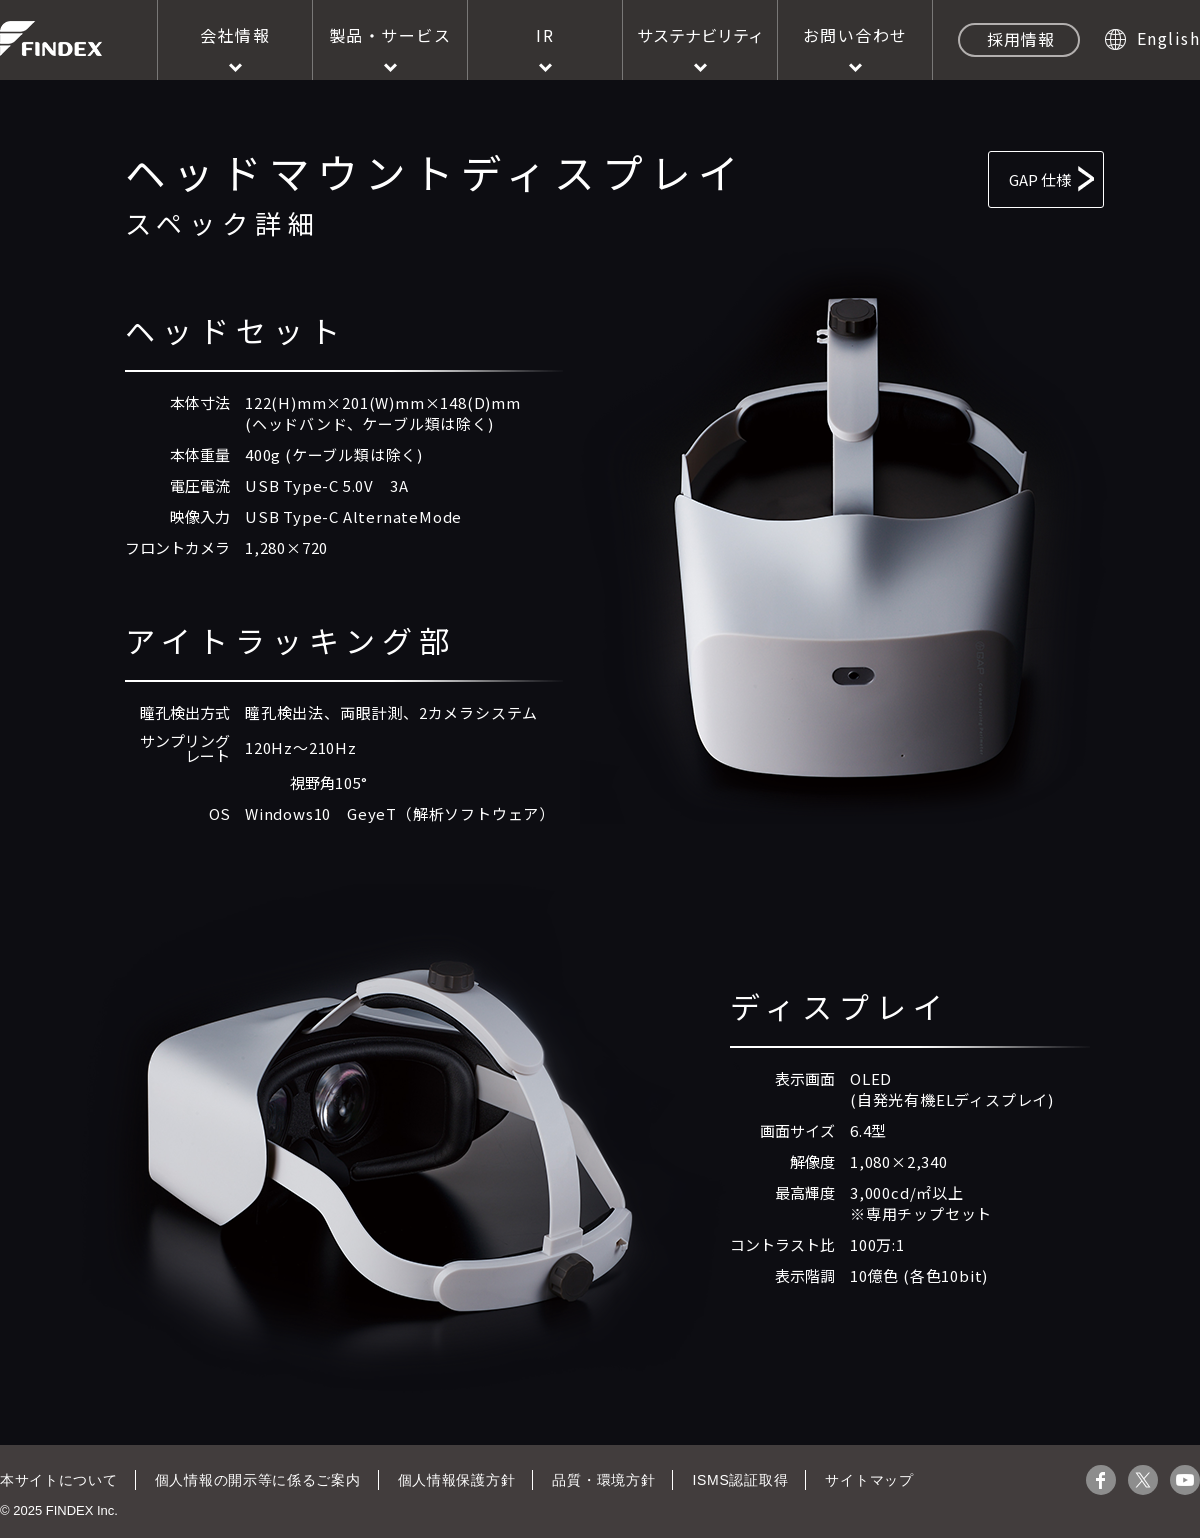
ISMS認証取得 (732, 1480)
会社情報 (235, 35)
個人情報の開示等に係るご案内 (254, 1480)
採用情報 (1021, 39)
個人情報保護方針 (451, 1480)
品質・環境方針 (598, 1480)
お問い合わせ (855, 35)
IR (545, 35)
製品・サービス (390, 35)
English (1169, 38)
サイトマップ (860, 1480)
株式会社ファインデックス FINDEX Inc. (51, 38)
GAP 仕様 (988, 174)
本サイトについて (58, 1480)
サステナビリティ (700, 35)
